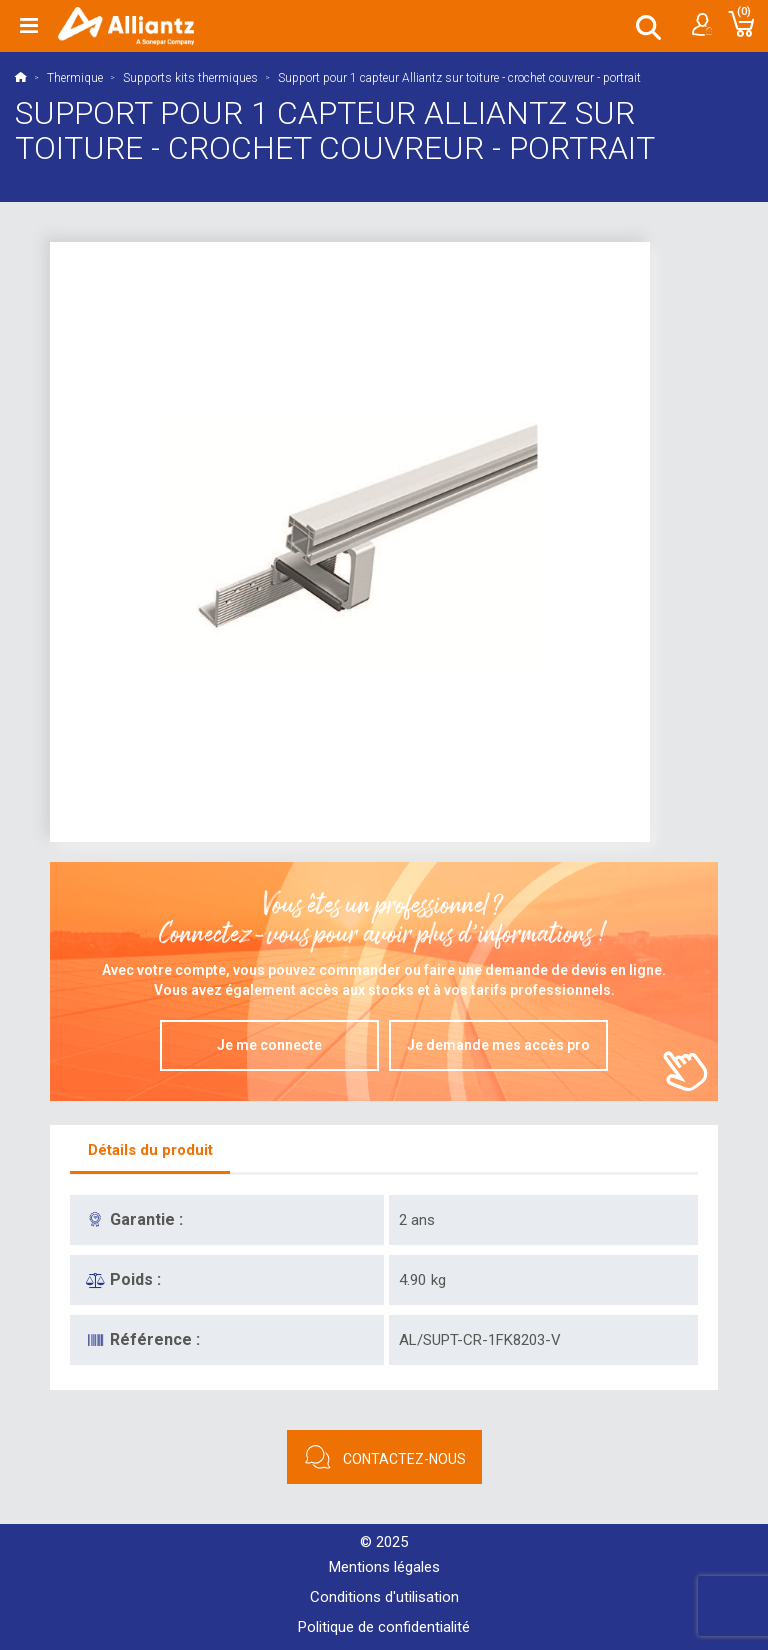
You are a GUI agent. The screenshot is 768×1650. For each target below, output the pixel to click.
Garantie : (146, 1219)
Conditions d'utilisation (384, 1597)
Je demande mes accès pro (498, 1045)
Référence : (155, 1339)
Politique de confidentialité (384, 1627)
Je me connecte (269, 1045)
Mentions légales (384, 1567)
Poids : (135, 1279)
